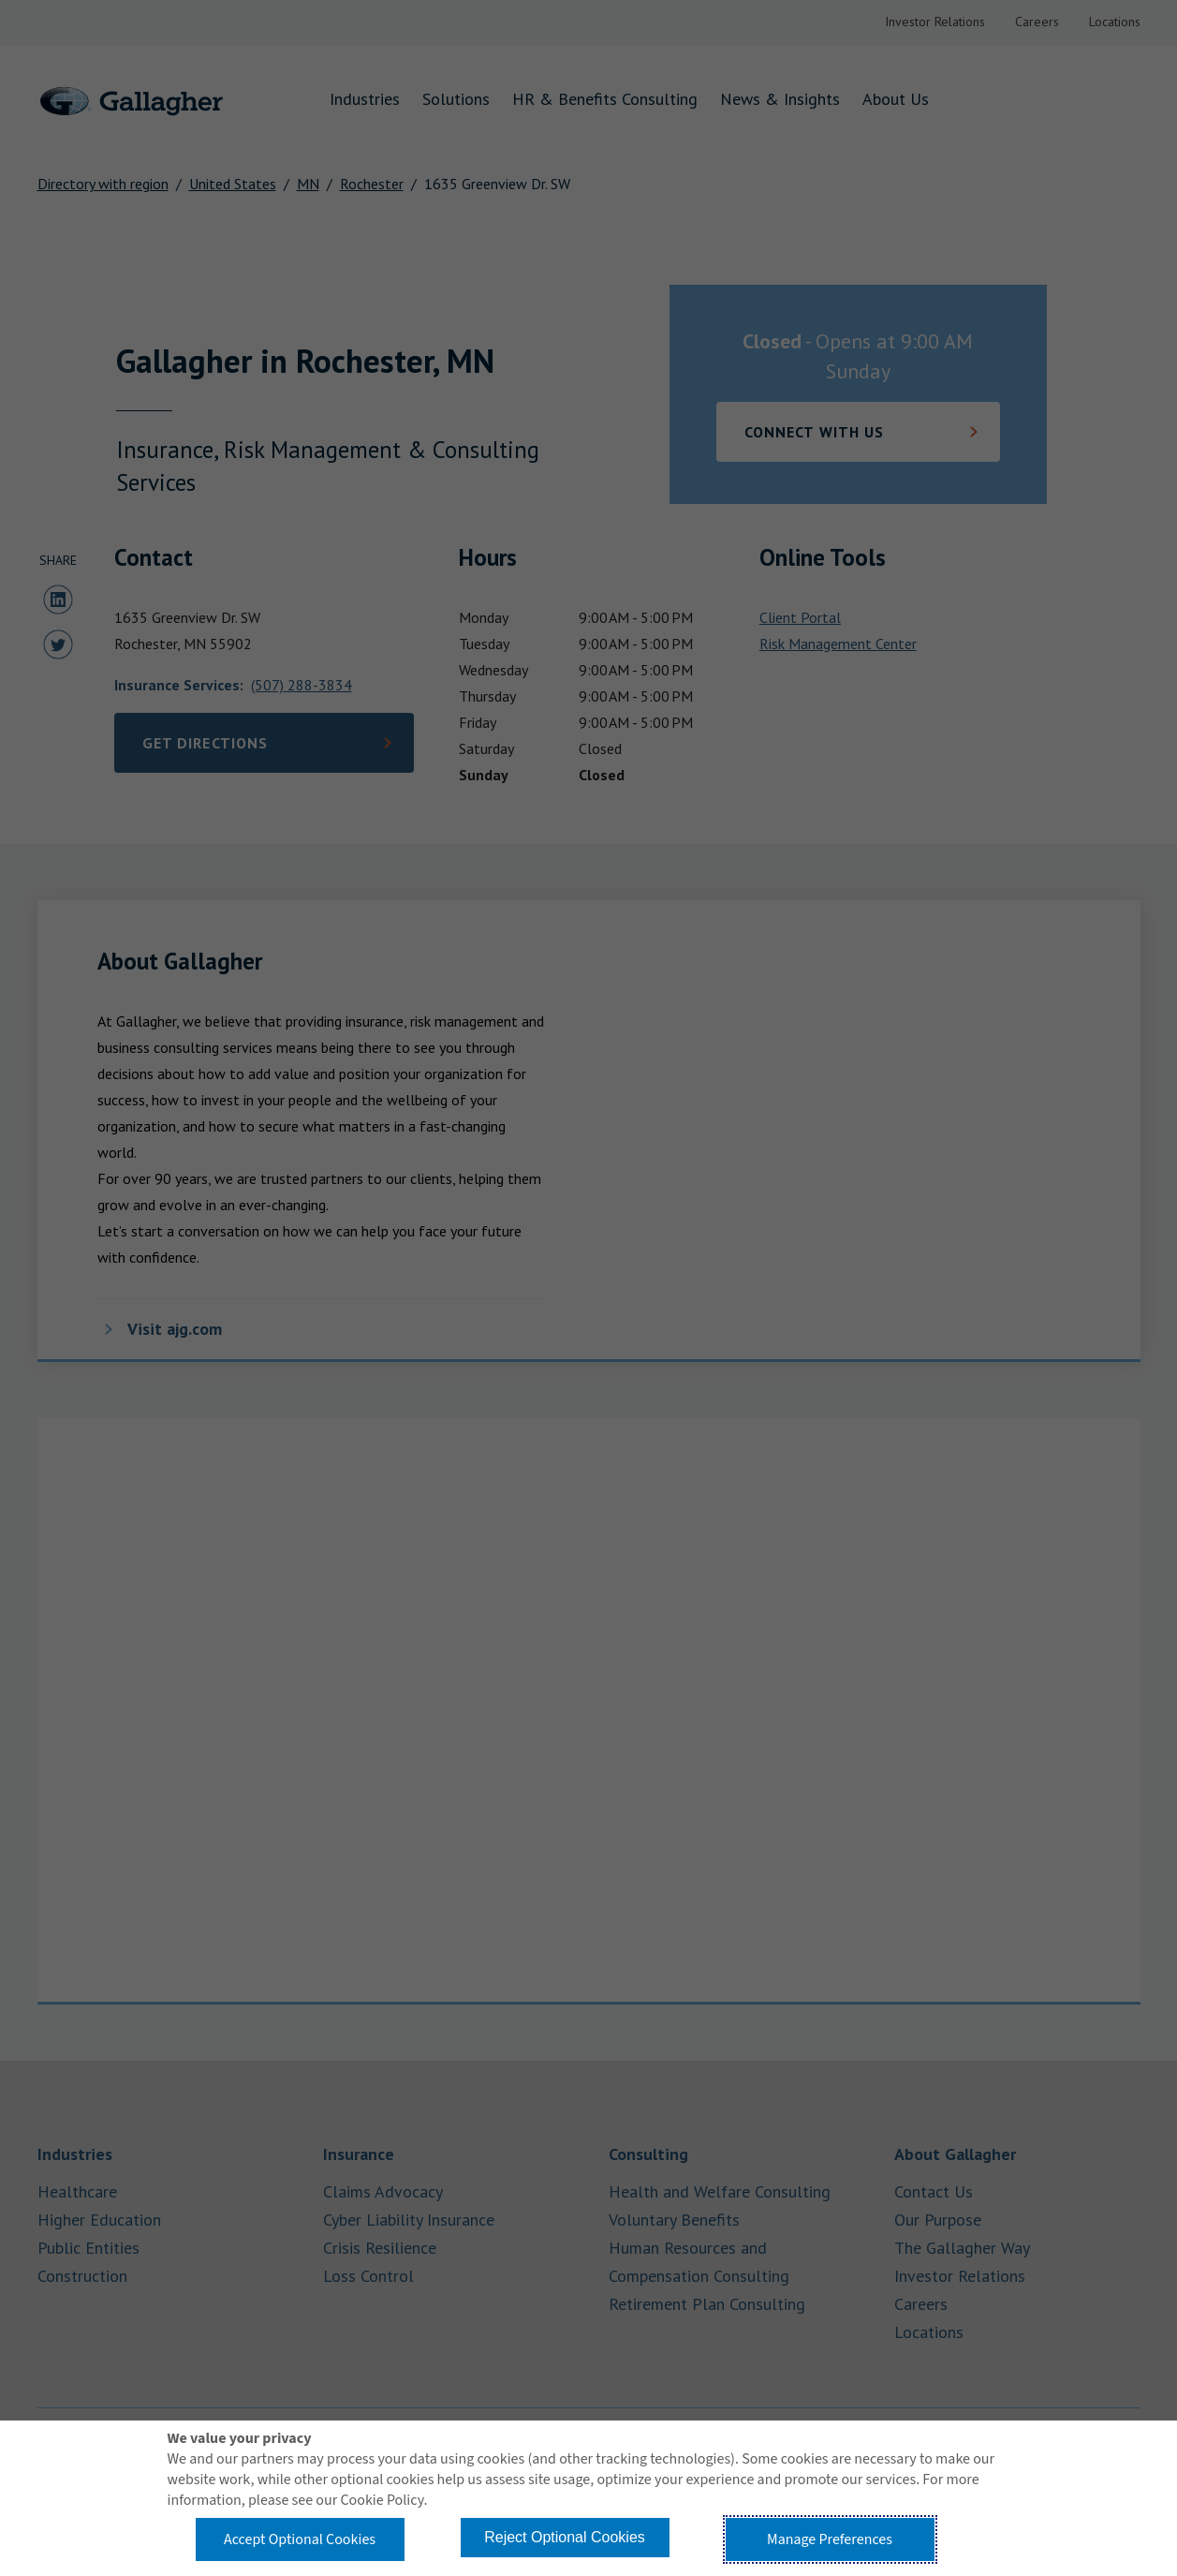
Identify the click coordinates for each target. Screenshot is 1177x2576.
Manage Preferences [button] (829, 2539)
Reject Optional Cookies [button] (564, 2537)
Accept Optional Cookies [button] (299, 2539)
